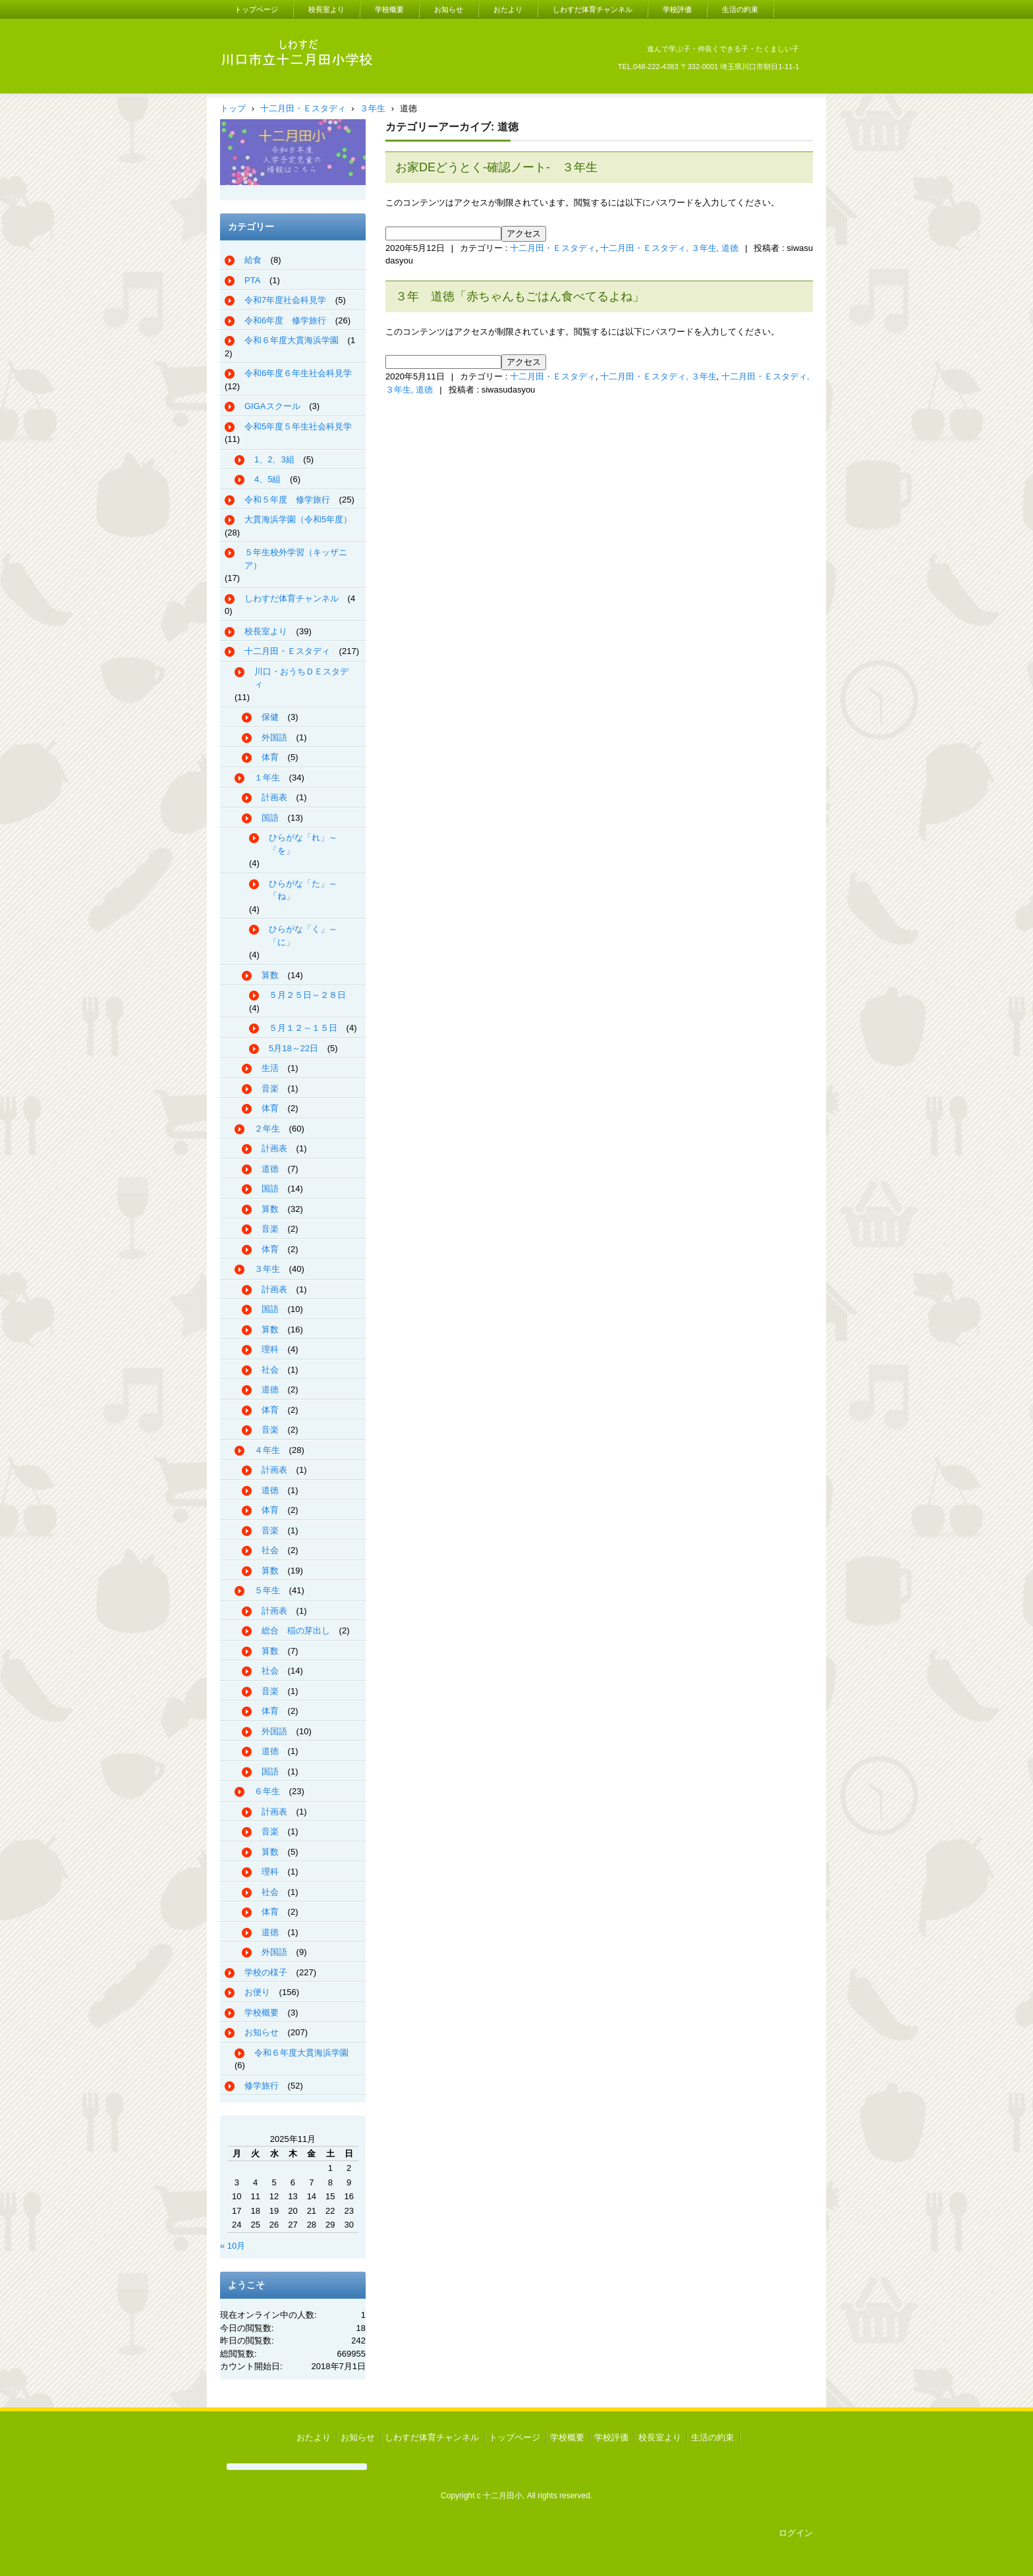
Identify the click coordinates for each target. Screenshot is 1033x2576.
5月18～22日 (293, 1048)
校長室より (326, 9)
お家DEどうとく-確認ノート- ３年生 (496, 167)
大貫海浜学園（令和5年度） (298, 519)
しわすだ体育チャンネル (592, 9)
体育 (270, 757)
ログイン (796, 2533)
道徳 (270, 1169)
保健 (270, 717)
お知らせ (448, 9)
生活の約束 (740, 9)
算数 (270, 975)
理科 (270, 1349)
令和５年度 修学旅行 (287, 500)
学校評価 (677, 9)
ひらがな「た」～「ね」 (303, 890)
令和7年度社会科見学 (285, 300)
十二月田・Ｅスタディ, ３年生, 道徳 (669, 248)
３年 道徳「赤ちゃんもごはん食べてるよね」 (519, 296)
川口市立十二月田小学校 (285, 85)
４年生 (267, 1450)
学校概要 (389, 9)
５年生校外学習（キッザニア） (295, 558)
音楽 (270, 1088)
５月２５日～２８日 (307, 995)
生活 (270, 1068)
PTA (252, 280)
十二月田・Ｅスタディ (553, 248)
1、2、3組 (274, 459)
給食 (253, 260)
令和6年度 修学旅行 (285, 320)
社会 (270, 1370)
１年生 (267, 777)
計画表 (274, 797)
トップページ (256, 9)
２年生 (267, 1129)
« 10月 (232, 2246)
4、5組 (267, 479)
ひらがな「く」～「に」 (303, 935)
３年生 (267, 1269)
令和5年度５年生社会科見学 (298, 426)
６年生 (267, 1791)
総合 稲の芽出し (296, 1630)
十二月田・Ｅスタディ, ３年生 (658, 376)
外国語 (274, 737)
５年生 (267, 1590)
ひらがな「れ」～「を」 (303, 844)
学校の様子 (265, 1972)
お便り (257, 1992)
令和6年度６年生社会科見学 (298, 373)
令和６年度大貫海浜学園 (291, 340)
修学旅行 (261, 2086)
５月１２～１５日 (303, 1028)
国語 (270, 818)
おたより (507, 9)
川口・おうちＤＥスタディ (301, 678)
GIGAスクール (272, 406)
